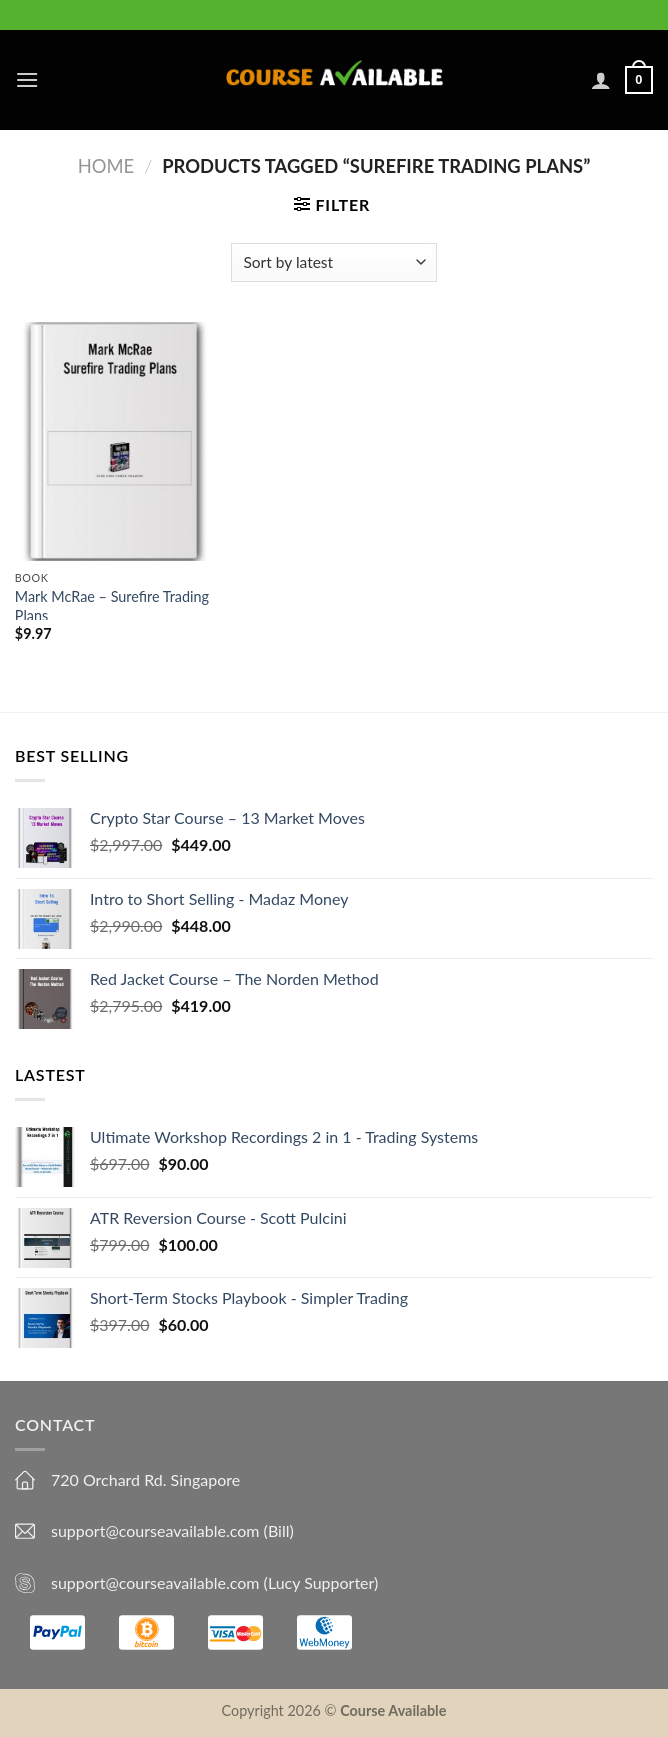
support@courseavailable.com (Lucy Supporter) (214, 1582)
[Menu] (27, 79)
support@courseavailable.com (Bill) (172, 1530)
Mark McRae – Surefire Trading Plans (112, 606)
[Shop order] (334, 262)
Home (106, 166)
